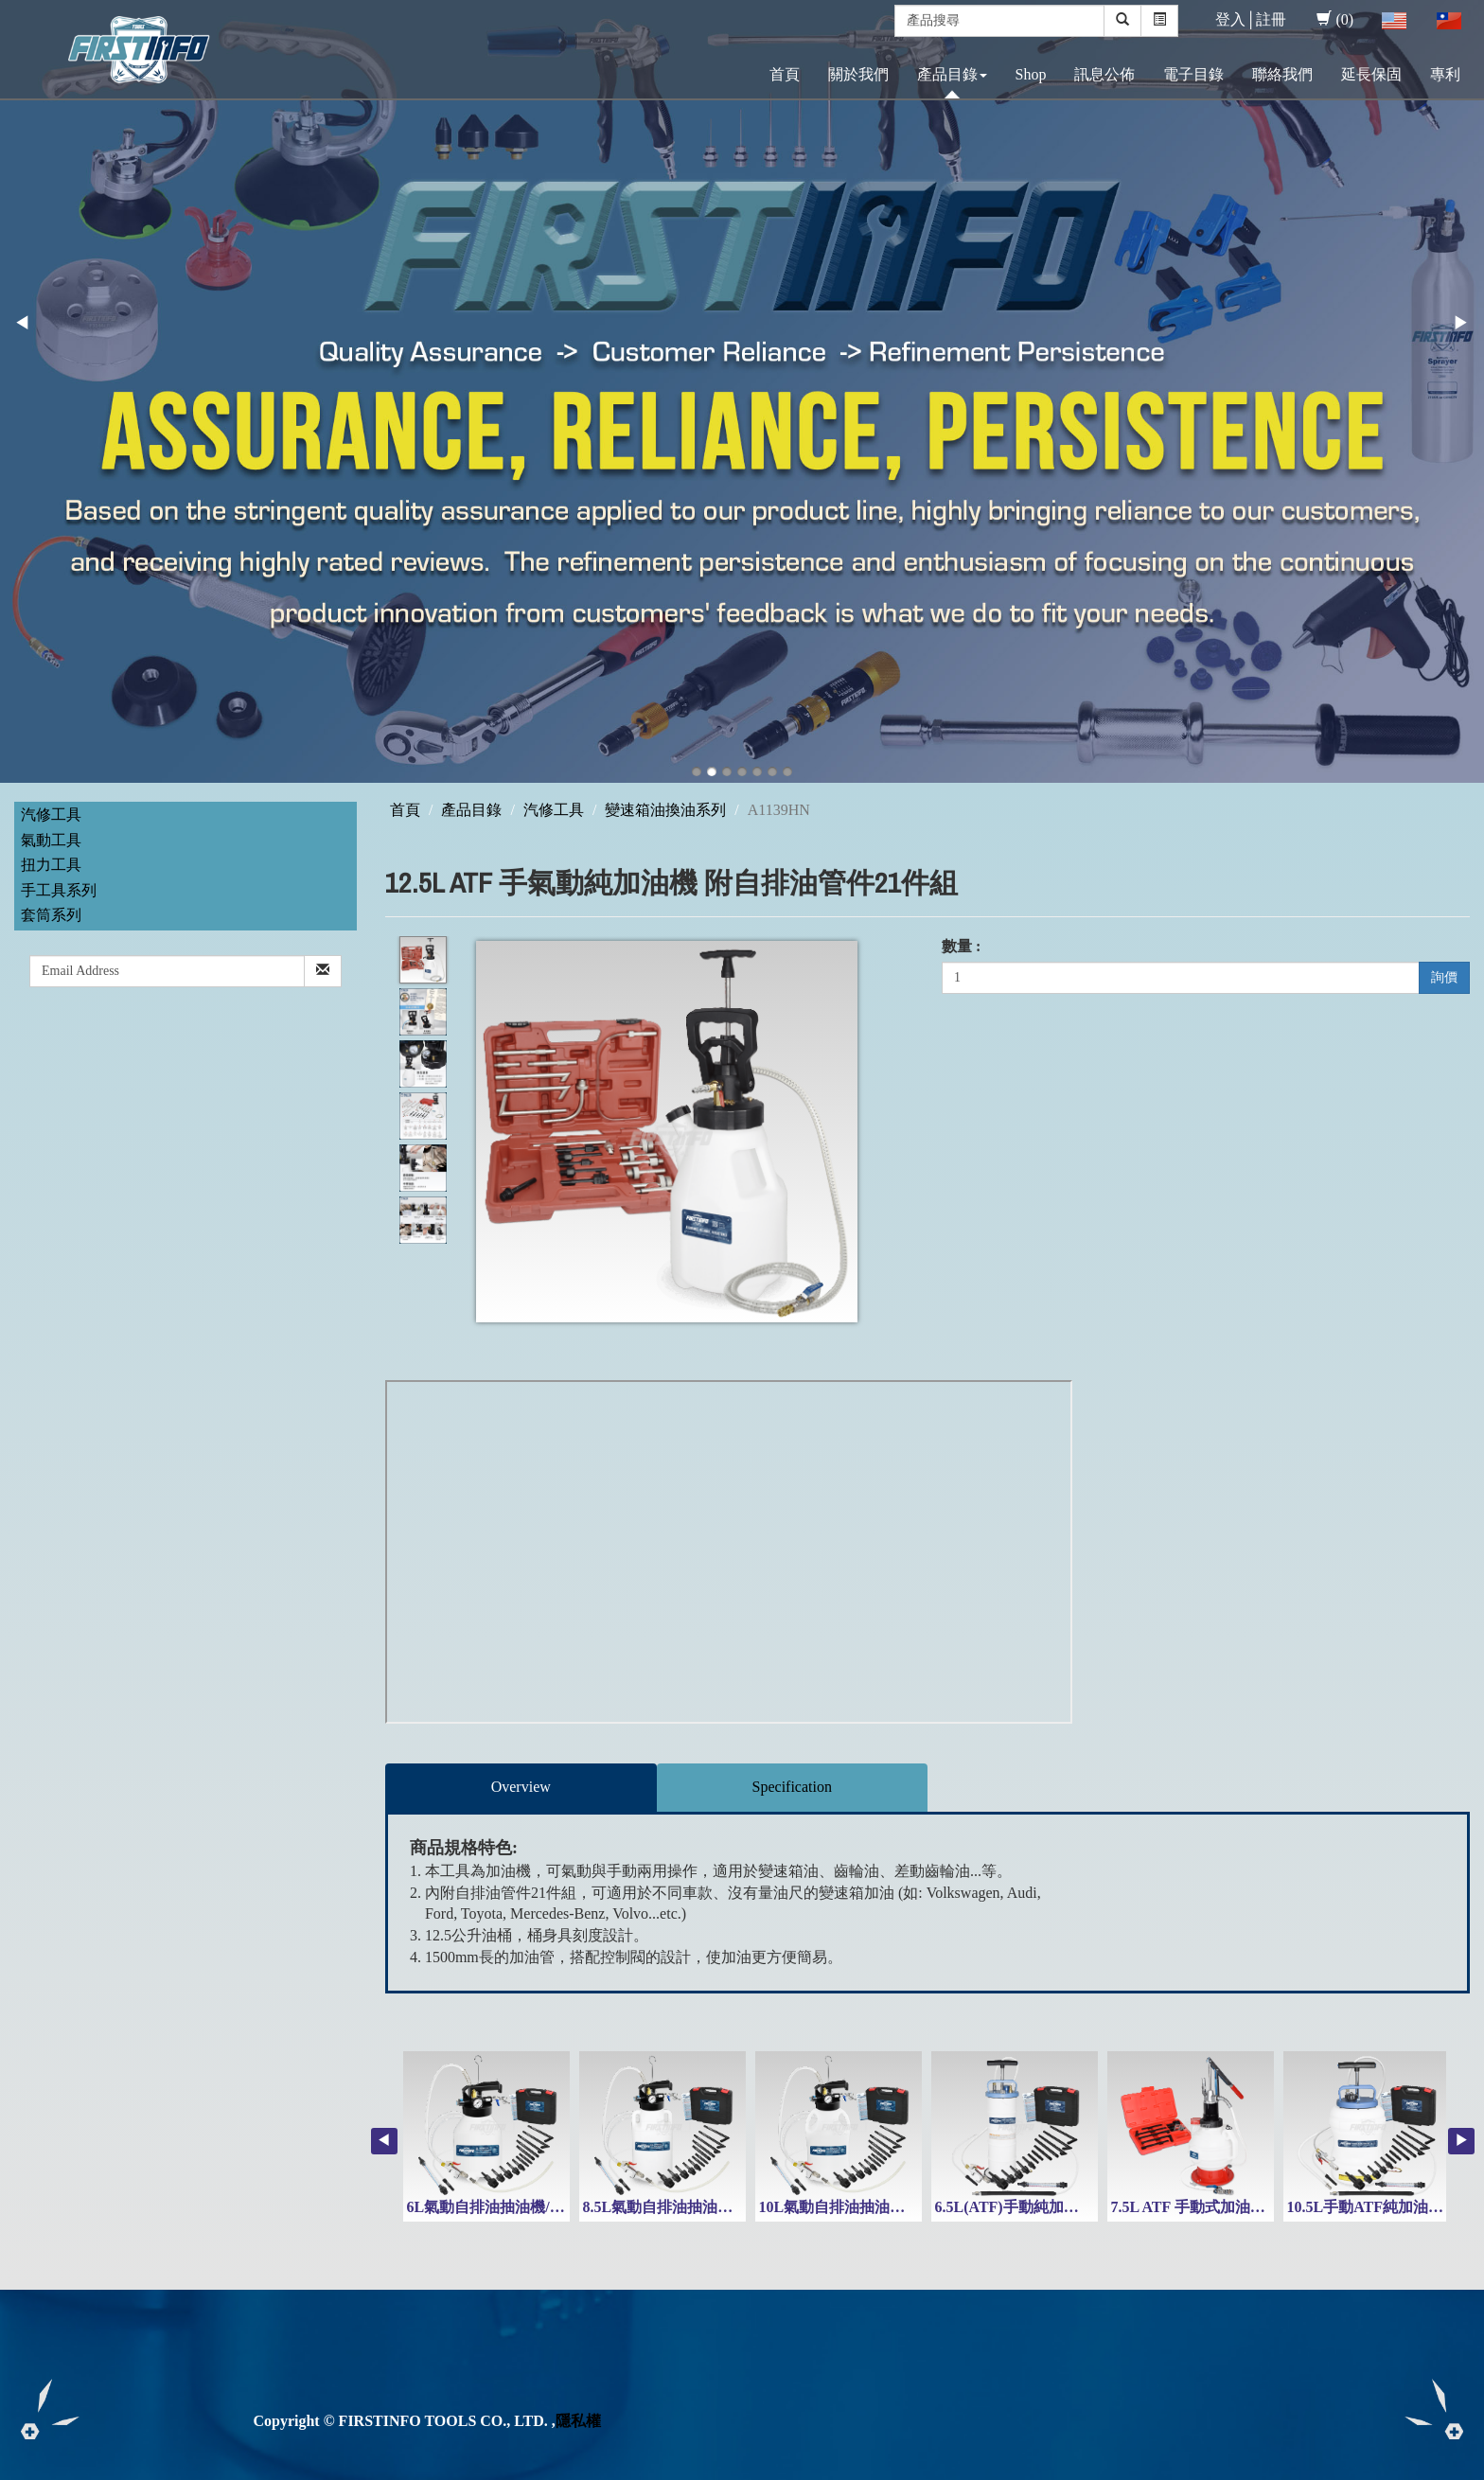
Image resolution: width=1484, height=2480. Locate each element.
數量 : (961, 946)
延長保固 (1371, 74)
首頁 (784, 74)
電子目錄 (1193, 74)
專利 (1445, 74)
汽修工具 (51, 814)
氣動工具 (51, 840)
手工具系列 (59, 890)
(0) (1334, 19)
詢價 (1444, 977)
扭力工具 (51, 865)
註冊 (1271, 19)
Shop (1031, 74)
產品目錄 (952, 74)
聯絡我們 (1282, 74)
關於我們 (858, 74)
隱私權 (578, 2421)
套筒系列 (51, 915)
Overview (521, 1787)
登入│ (1235, 19)
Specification (792, 1787)
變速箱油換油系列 (665, 810)
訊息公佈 (1104, 74)
